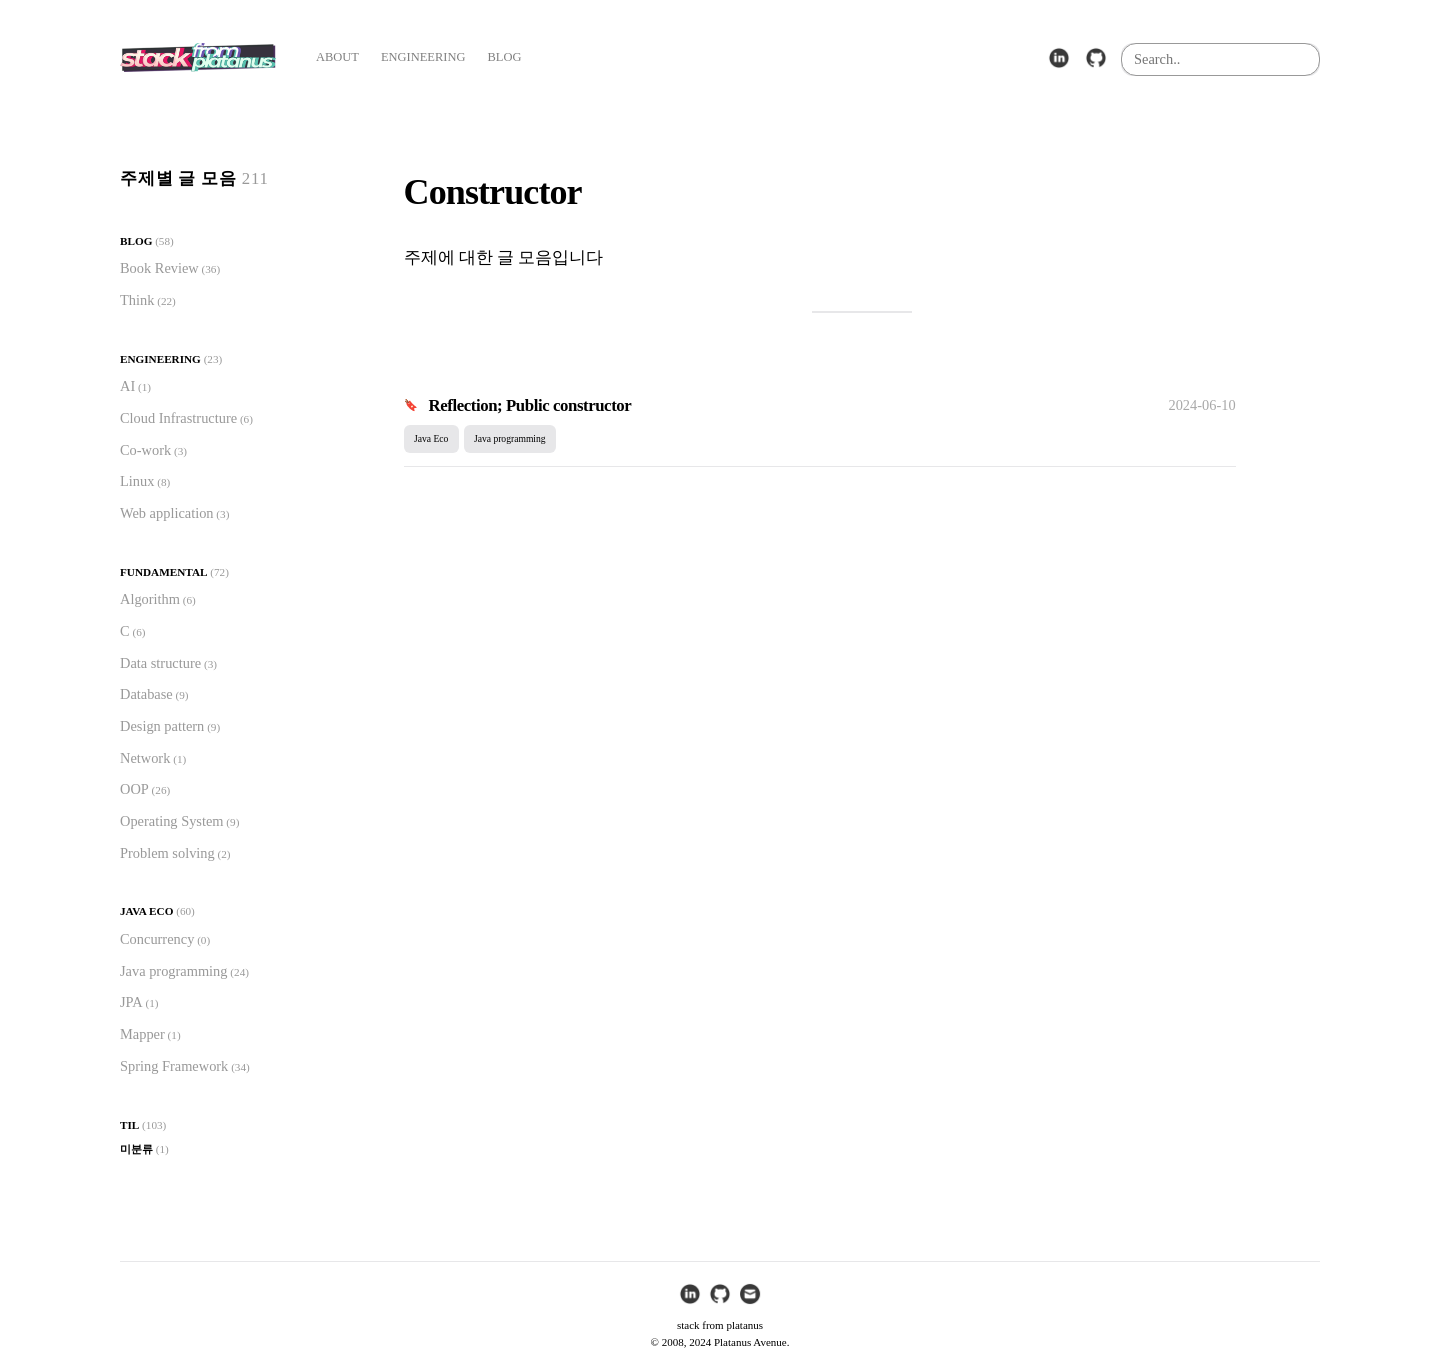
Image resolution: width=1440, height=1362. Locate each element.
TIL (129, 1125)
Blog (136, 241)
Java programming (174, 971)
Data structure (160, 663)
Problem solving (167, 853)
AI (127, 386)
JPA (131, 1002)
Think (137, 300)
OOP (134, 789)
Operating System (172, 821)
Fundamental (163, 572)
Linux (137, 481)
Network (145, 758)
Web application (167, 513)
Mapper (142, 1034)
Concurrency (157, 939)
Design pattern (162, 726)
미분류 (136, 1149)
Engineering (160, 359)
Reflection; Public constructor (530, 405)
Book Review (159, 268)
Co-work (145, 450)
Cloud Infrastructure (178, 418)
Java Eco (146, 911)
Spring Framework (174, 1066)
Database (146, 694)
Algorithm (150, 599)
